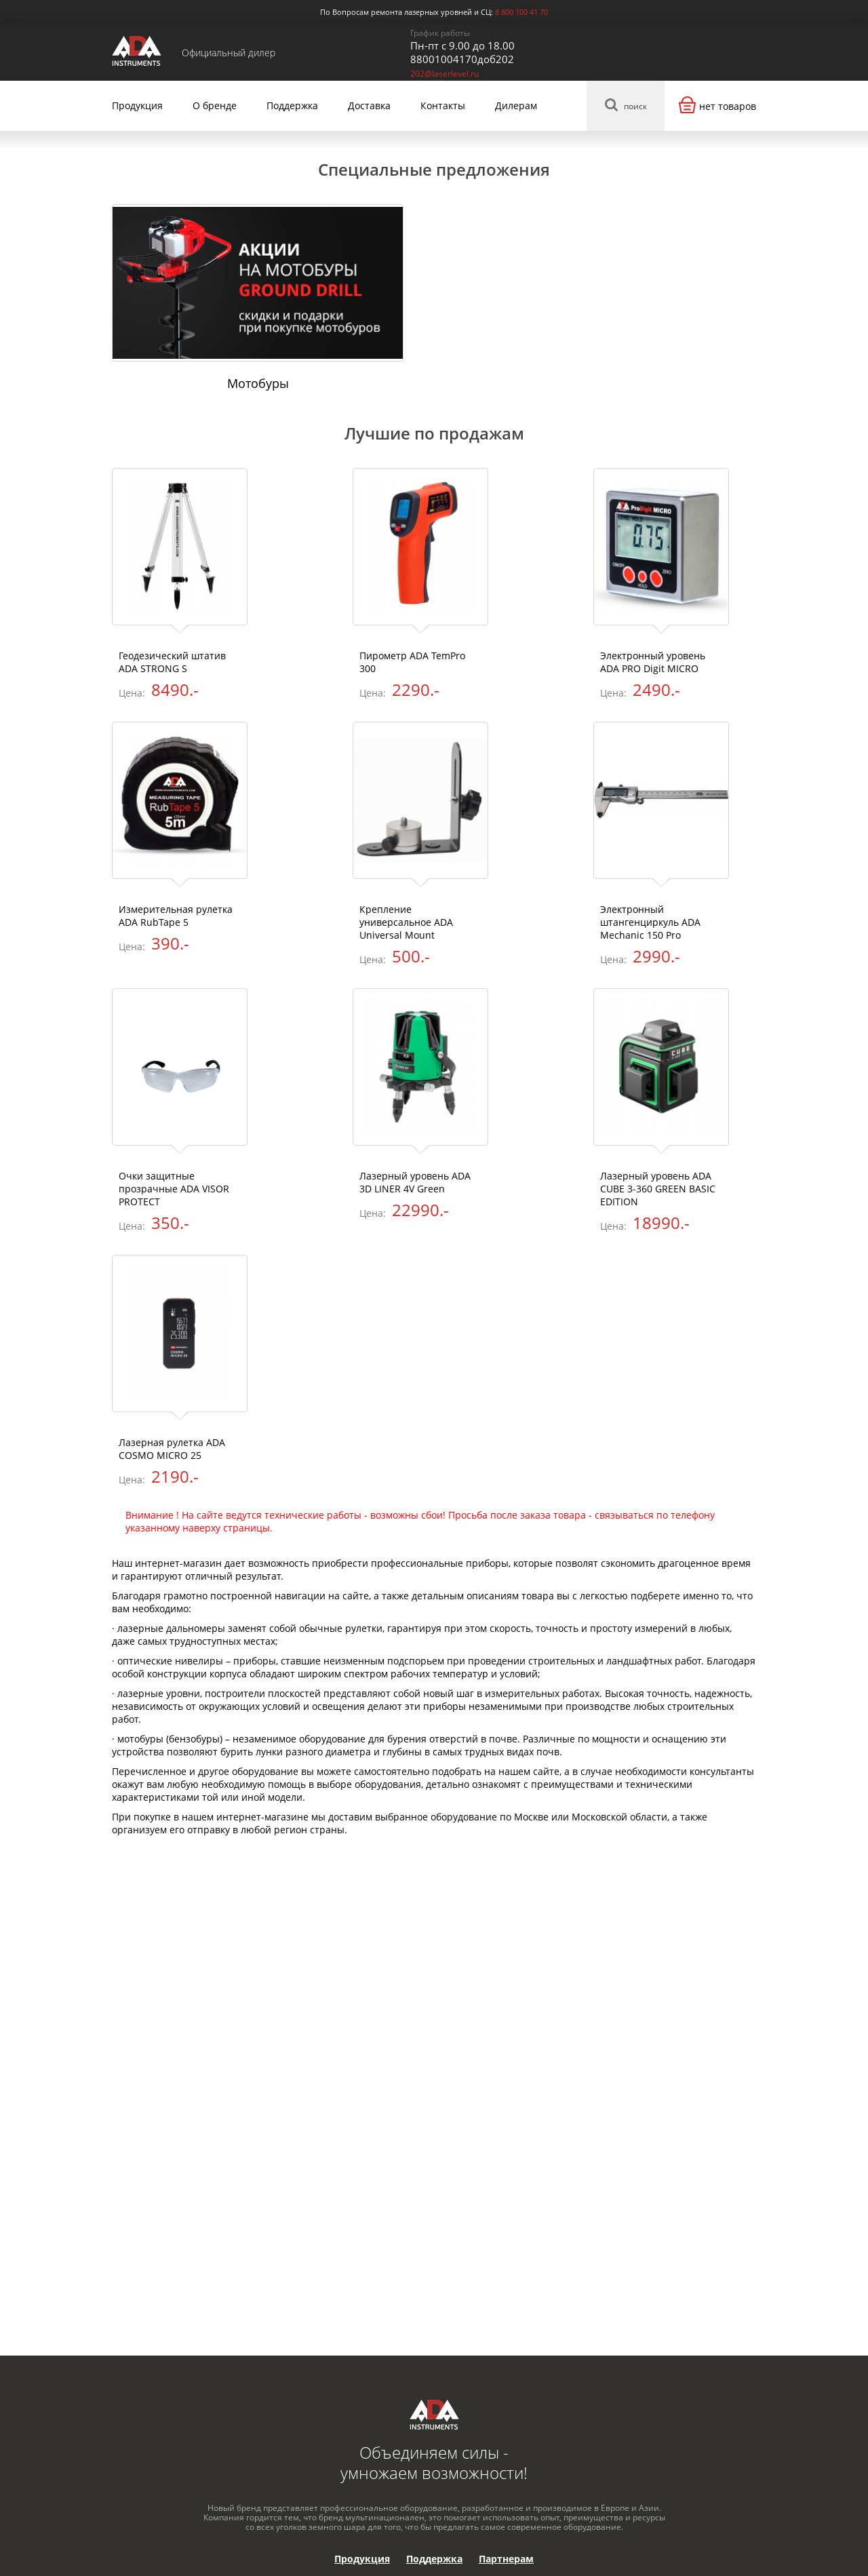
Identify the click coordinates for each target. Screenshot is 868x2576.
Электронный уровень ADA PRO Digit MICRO (652, 662)
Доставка (369, 105)
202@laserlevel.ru (444, 73)
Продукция (137, 105)
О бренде (215, 105)
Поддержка (292, 105)
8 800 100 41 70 (521, 12)
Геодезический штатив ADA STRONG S (172, 662)
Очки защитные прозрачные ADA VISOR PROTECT (174, 1188)
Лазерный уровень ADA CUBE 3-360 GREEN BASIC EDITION (657, 1188)
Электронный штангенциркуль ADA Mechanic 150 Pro (650, 922)
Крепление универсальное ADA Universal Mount (406, 922)
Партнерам (506, 2558)
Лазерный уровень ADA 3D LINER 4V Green (415, 1182)
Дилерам (516, 105)
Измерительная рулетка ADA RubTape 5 (176, 916)
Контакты (442, 105)
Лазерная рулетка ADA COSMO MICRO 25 (172, 1449)
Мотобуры (258, 383)
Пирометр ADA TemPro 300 (412, 662)
